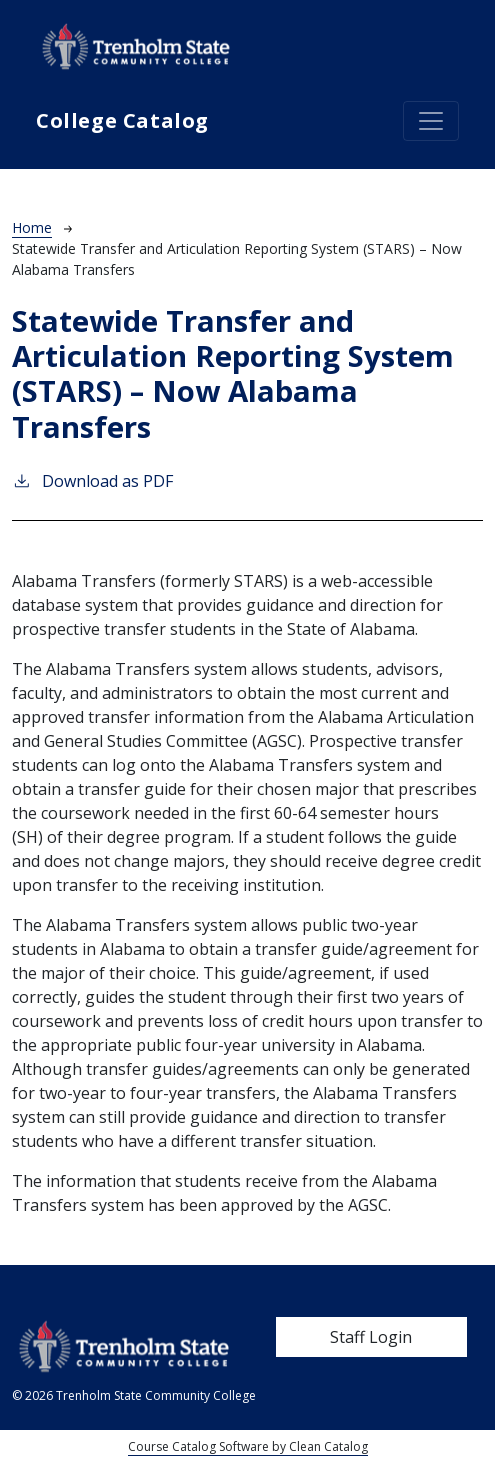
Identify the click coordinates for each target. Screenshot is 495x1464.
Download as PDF (92, 480)
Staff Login (371, 1337)
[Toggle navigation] (431, 121)
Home (32, 227)
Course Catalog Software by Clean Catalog (248, 1446)
